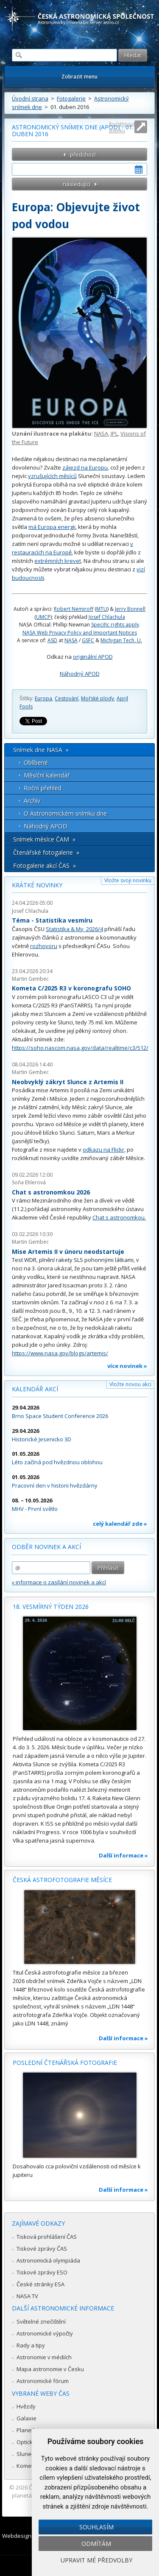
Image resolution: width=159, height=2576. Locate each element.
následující (76, 184)
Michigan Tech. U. (121, 640)
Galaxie (26, 2418)
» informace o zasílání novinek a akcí (59, 1582)
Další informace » (123, 1855)
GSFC (88, 640)
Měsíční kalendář (47, 775)
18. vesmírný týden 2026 (51, 1607)
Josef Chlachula (107, 617)
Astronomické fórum (43, 2381)
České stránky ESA (40, 2284)
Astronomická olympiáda (48, 2260)
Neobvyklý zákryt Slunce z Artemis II (67, 1082)
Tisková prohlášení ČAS (47, 2236)
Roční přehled (42, 788)
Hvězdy (26, 2406)
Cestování (66, 698)
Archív (32, 801)
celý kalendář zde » (120, 1523)
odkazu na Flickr (103, 1149)
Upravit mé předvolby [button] (96, 2560)
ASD (52, 640)
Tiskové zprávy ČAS (42, 2248)
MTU (101, 609)
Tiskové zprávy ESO (42, 2272)
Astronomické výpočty (45, 2333)
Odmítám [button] (96, 2544)
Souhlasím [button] (96, 2527)
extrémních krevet (57, 561)
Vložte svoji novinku (127, 880)
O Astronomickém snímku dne (65, 813)
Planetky (28, 2430)
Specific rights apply (115, 624)
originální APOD (93, 656)
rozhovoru (43, 946)
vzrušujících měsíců (52, 476)
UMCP (43, 617)
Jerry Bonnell (130, 609)
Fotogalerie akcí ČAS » (44, 865)
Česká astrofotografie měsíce (62, 1880)
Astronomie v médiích (44, 2357)
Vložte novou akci (130, 1384)
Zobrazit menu (79, 76)
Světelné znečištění (41, 2321)
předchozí (83, 154)
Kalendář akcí (35, 1389)
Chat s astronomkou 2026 (51, 1192)
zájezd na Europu (85, 467)
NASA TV (27, 2296)
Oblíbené (36, 762)
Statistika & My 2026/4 (74, 929)
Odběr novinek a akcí (46, 1547)
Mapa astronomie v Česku (50, 2369)
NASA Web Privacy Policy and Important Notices (79, 632)
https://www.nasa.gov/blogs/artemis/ (60, 1353)
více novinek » (127, 1366)
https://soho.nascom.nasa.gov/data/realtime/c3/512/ (80, 1048)
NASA (101, 433)
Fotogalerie (71, 98)
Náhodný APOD (80, 673)
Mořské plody (97, 698)
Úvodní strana (30, 98)
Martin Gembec (30, 978)
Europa (43, 698)
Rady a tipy (31, 2345)
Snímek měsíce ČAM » (44, 839)
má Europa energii (51, 527)
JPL (114, 433)
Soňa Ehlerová (29, 1182)
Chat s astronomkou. (119, 1217)
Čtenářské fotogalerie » (46, 852)
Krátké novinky (37, 885)
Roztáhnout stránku (122, 127)
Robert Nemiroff (73, 609)
